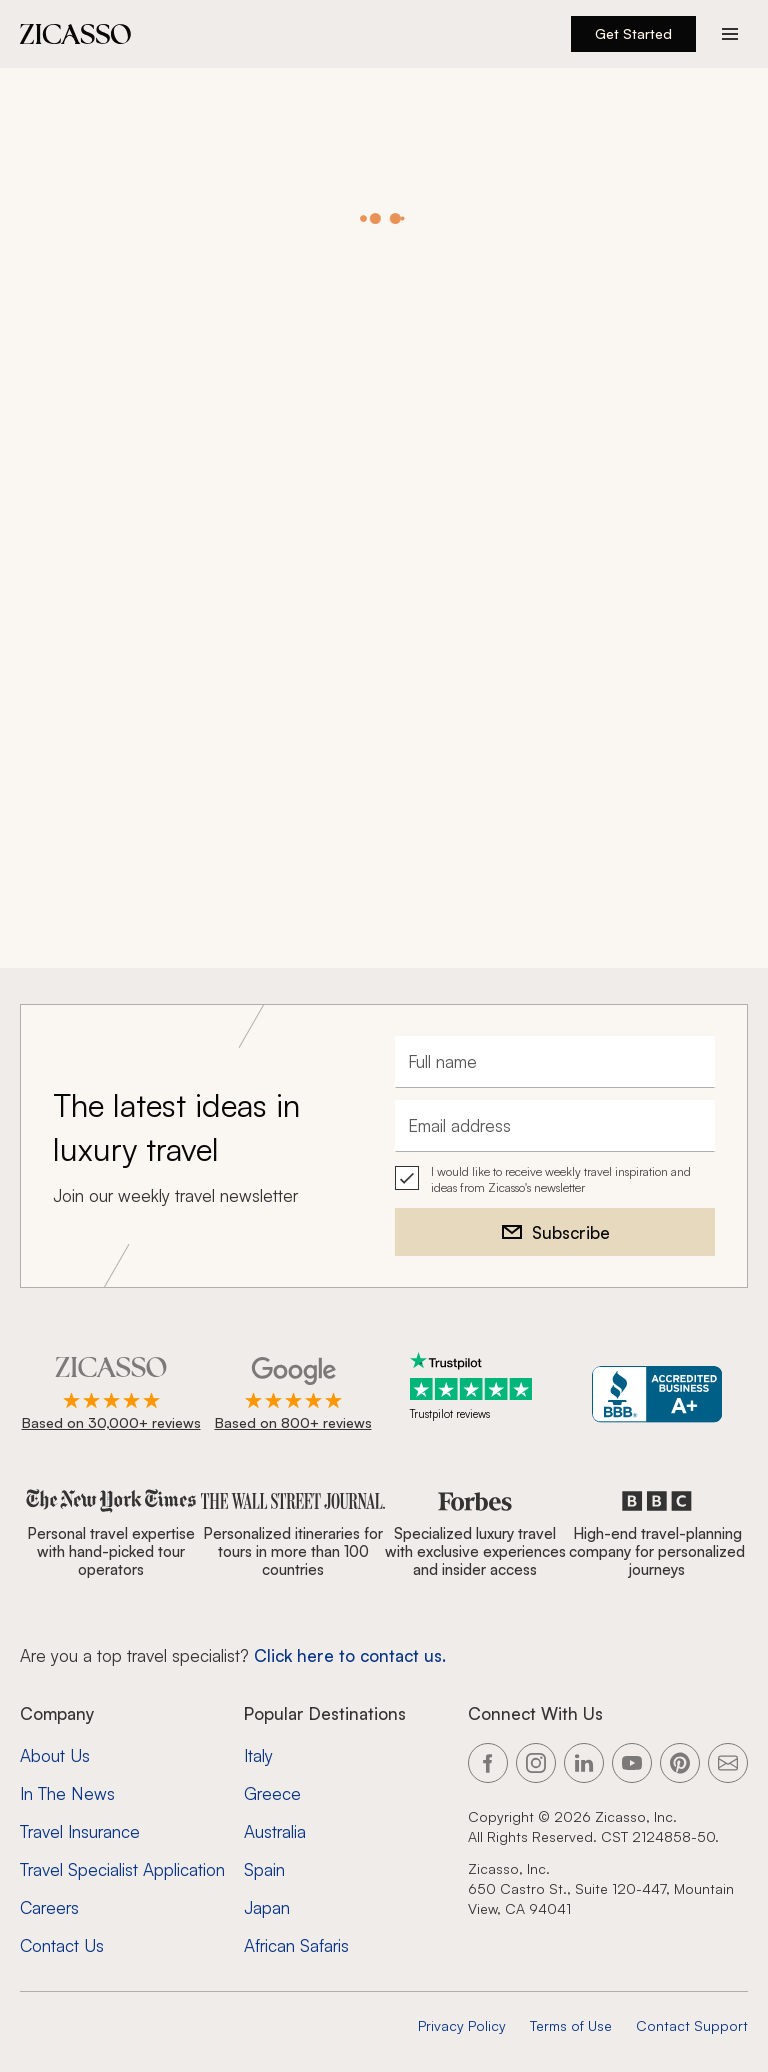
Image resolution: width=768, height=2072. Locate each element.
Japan (267, 1907)
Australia (275, 1831)
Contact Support (692, 2025)
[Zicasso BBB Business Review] (657, 1394)
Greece (272, 1793)
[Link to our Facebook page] (488, 1763)
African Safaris (296, 1945)
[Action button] (730, 34)
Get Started (633, 33)
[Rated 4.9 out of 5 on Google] (293, 1395)
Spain (264, 1869)
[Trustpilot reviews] (475, 1386)
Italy (258, 1755)
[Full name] (555, 1062)
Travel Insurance (80, 1831)
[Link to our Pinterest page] (680, 1763)
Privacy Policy (462, 2025)
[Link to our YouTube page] (632, 1763)
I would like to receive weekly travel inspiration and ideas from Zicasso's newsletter (561, 1179)
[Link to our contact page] (728, 1763)
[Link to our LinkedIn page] (584, 1763)
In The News (67, 1793)
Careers (49, 1907)
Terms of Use (571, 2025)
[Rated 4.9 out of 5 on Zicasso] (111, 1395)
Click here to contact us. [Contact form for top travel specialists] (350, 1655)
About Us (55, 1755)
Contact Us (62, 1945)
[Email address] (555, 1126)
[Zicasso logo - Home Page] (76, 34)
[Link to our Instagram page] (536, 1763)
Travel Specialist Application (122, 1869)
